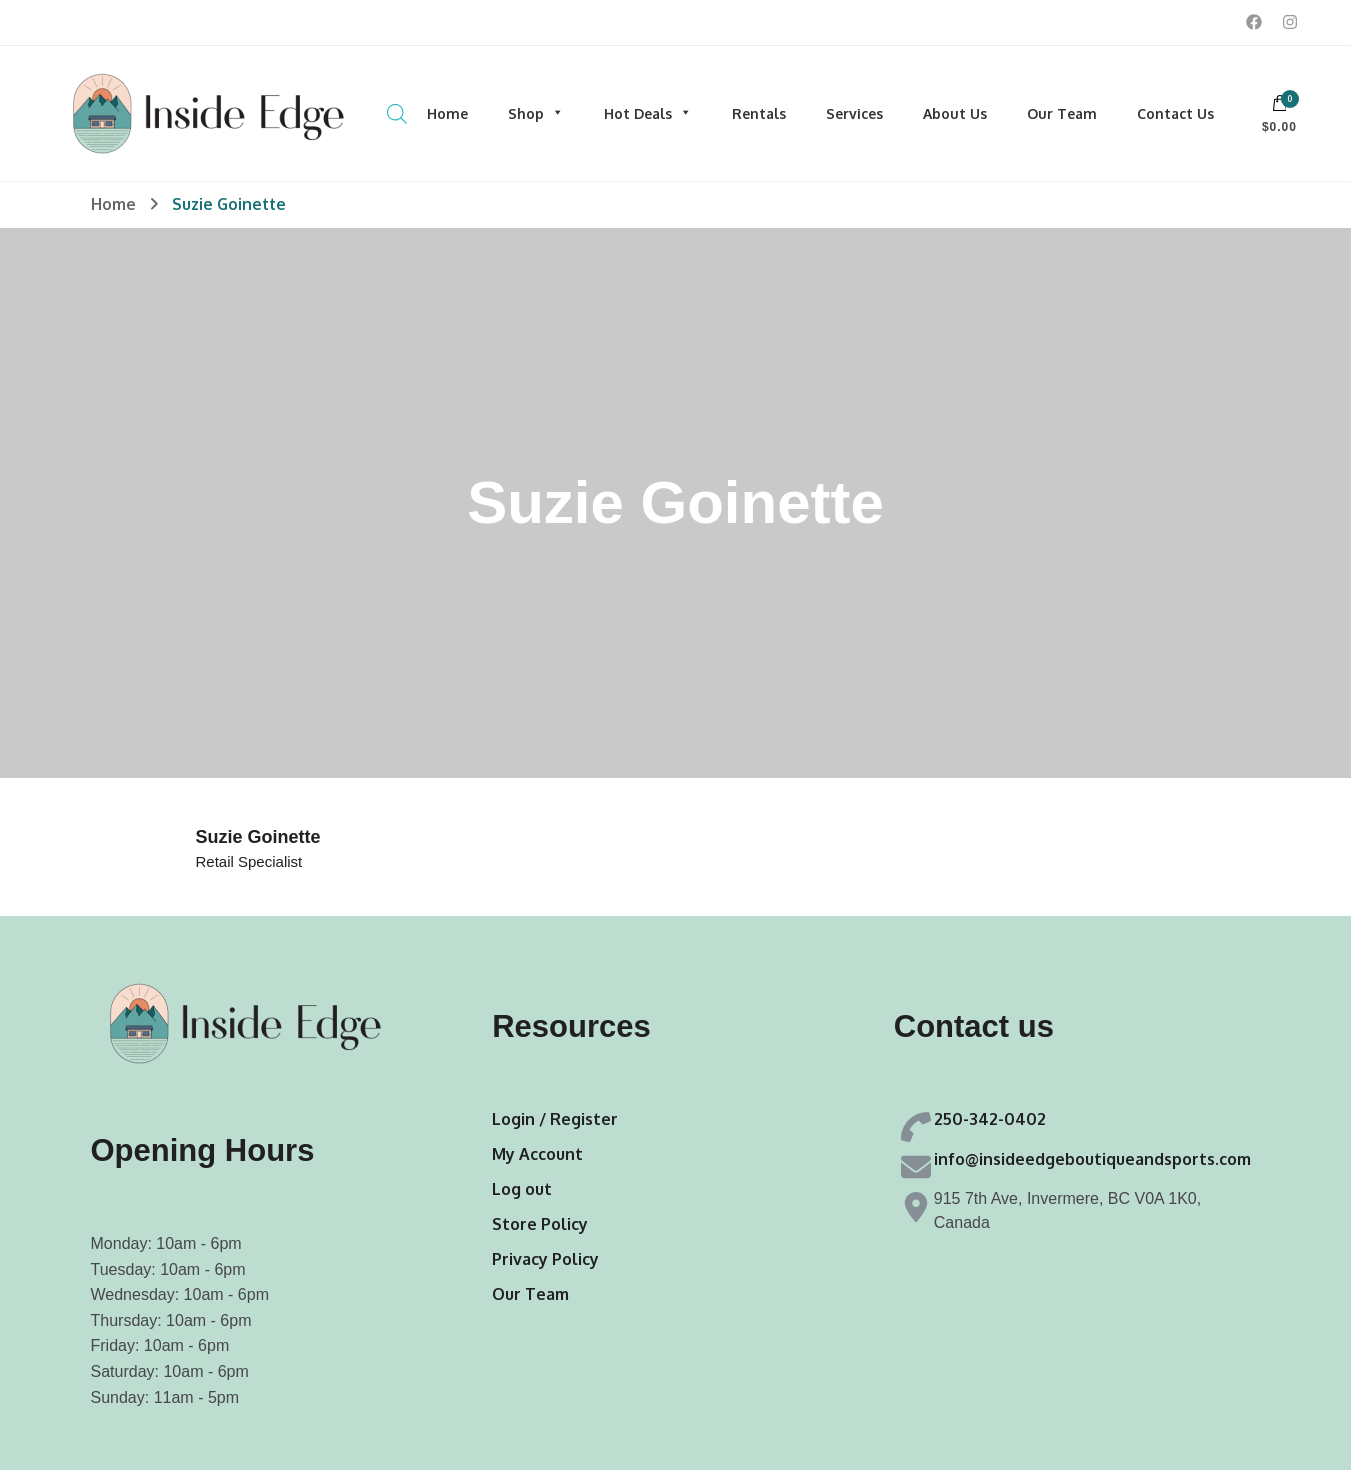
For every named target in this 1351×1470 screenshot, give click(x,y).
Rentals (759, 113)
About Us (955, 113)
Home (447, 113)
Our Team (1062, 113)
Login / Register (555, 1119)
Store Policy (540, 1224)
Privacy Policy (545, 1259)
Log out (522, 1189)
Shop (536, 113)
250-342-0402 (990, 1119)
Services (854, 113)
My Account (537, 1154)
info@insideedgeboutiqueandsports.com (1092, 1159)
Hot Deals (648, 113)
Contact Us (1175, 113)
